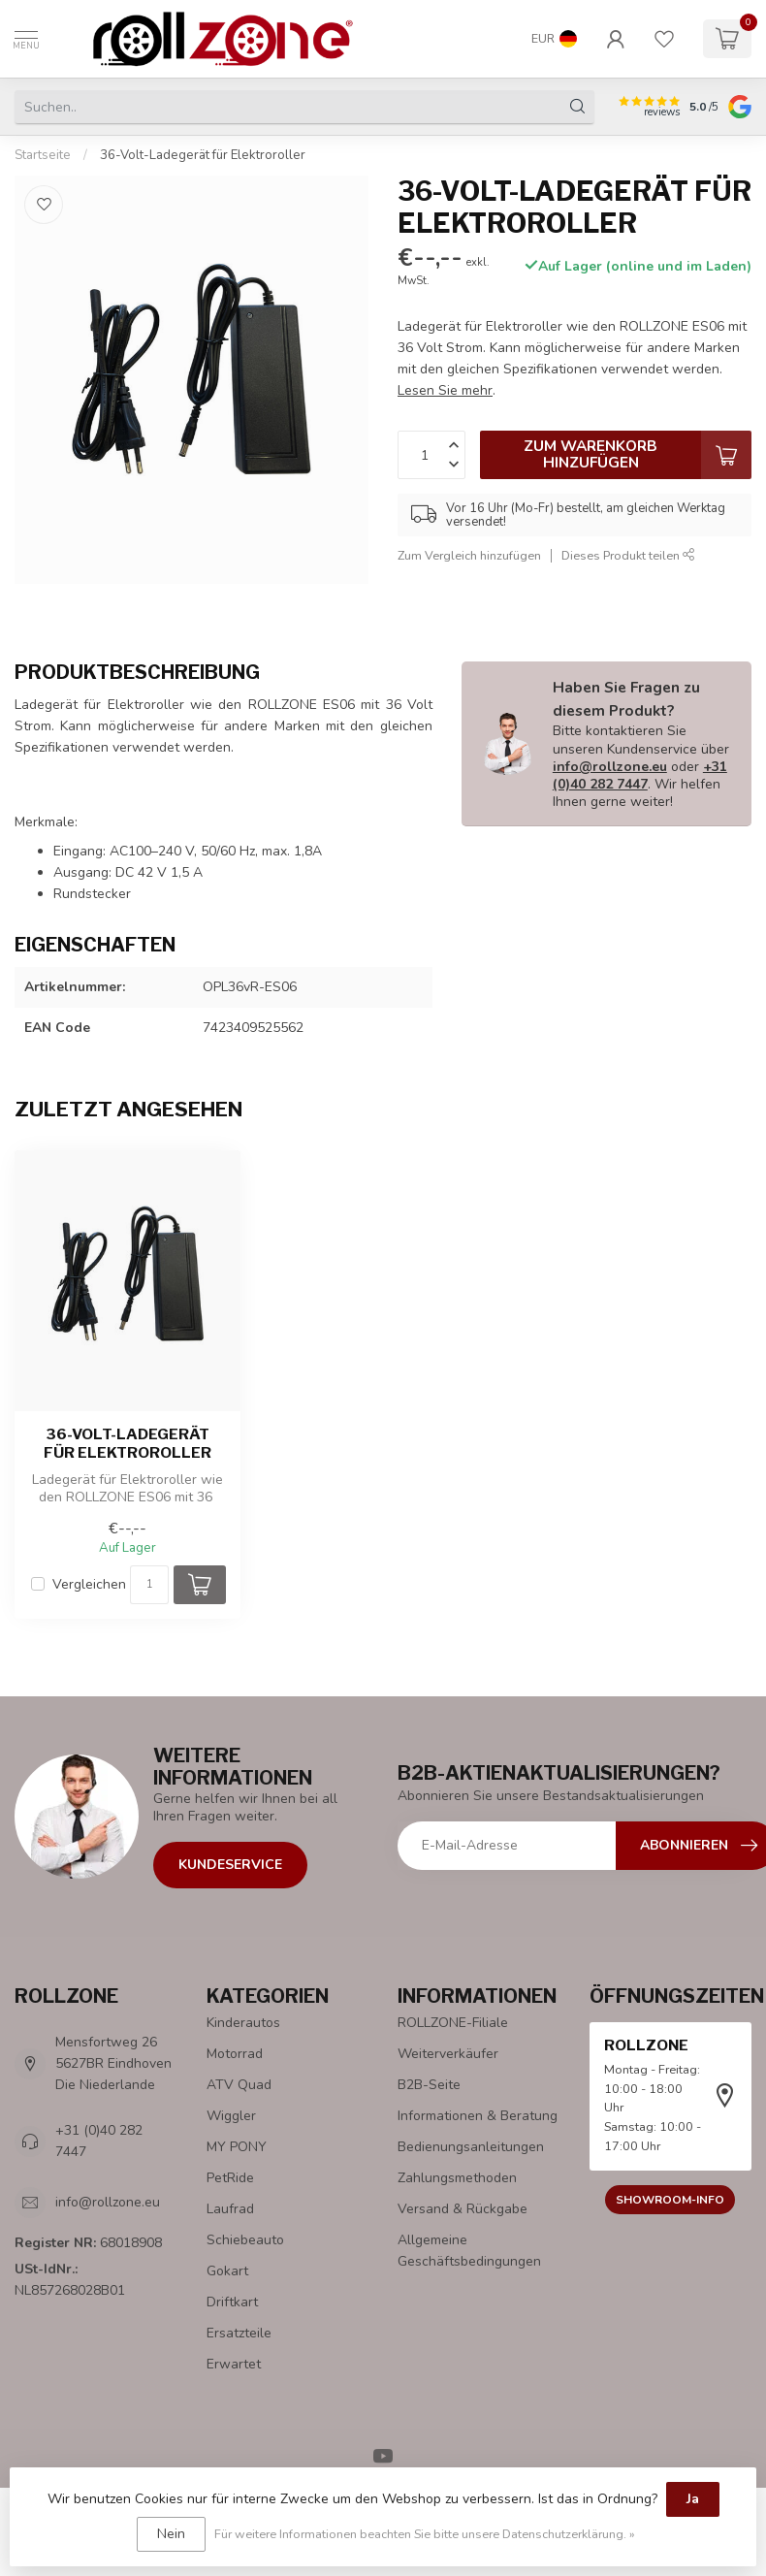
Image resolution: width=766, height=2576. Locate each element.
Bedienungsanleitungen (471, 2147)
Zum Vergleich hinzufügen (469, 555)
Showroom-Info (670, 2199)
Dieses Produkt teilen (628, 555)
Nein (171, 2534)
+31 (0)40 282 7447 (640, 775)
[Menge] (149, 1584)
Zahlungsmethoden (457, 2178)
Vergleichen (89, 1584)
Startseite (43, 155)
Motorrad (235, 2054)
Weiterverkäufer (448, 2054)
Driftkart (232, 2302)
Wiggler (231, 2116)
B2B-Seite (429, 2085)
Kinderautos (243, 2022)
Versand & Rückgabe (462, 2209)
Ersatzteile (239, 2333)
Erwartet (234, 2364)
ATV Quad (239, 2085)
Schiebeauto (245, 2240)
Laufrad (230, 2209)
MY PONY (237, 2147)
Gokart (227, 2271)
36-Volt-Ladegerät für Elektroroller (202, 155)
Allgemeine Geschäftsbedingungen (469, 2250)
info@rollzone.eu (610, 766)
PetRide (230, 2178)
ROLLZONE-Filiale (453, 2022)
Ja (692, 2499)
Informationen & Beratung (478, 2116)
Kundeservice (230, 1864)
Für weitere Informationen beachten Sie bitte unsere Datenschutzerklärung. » (424, 2534)
